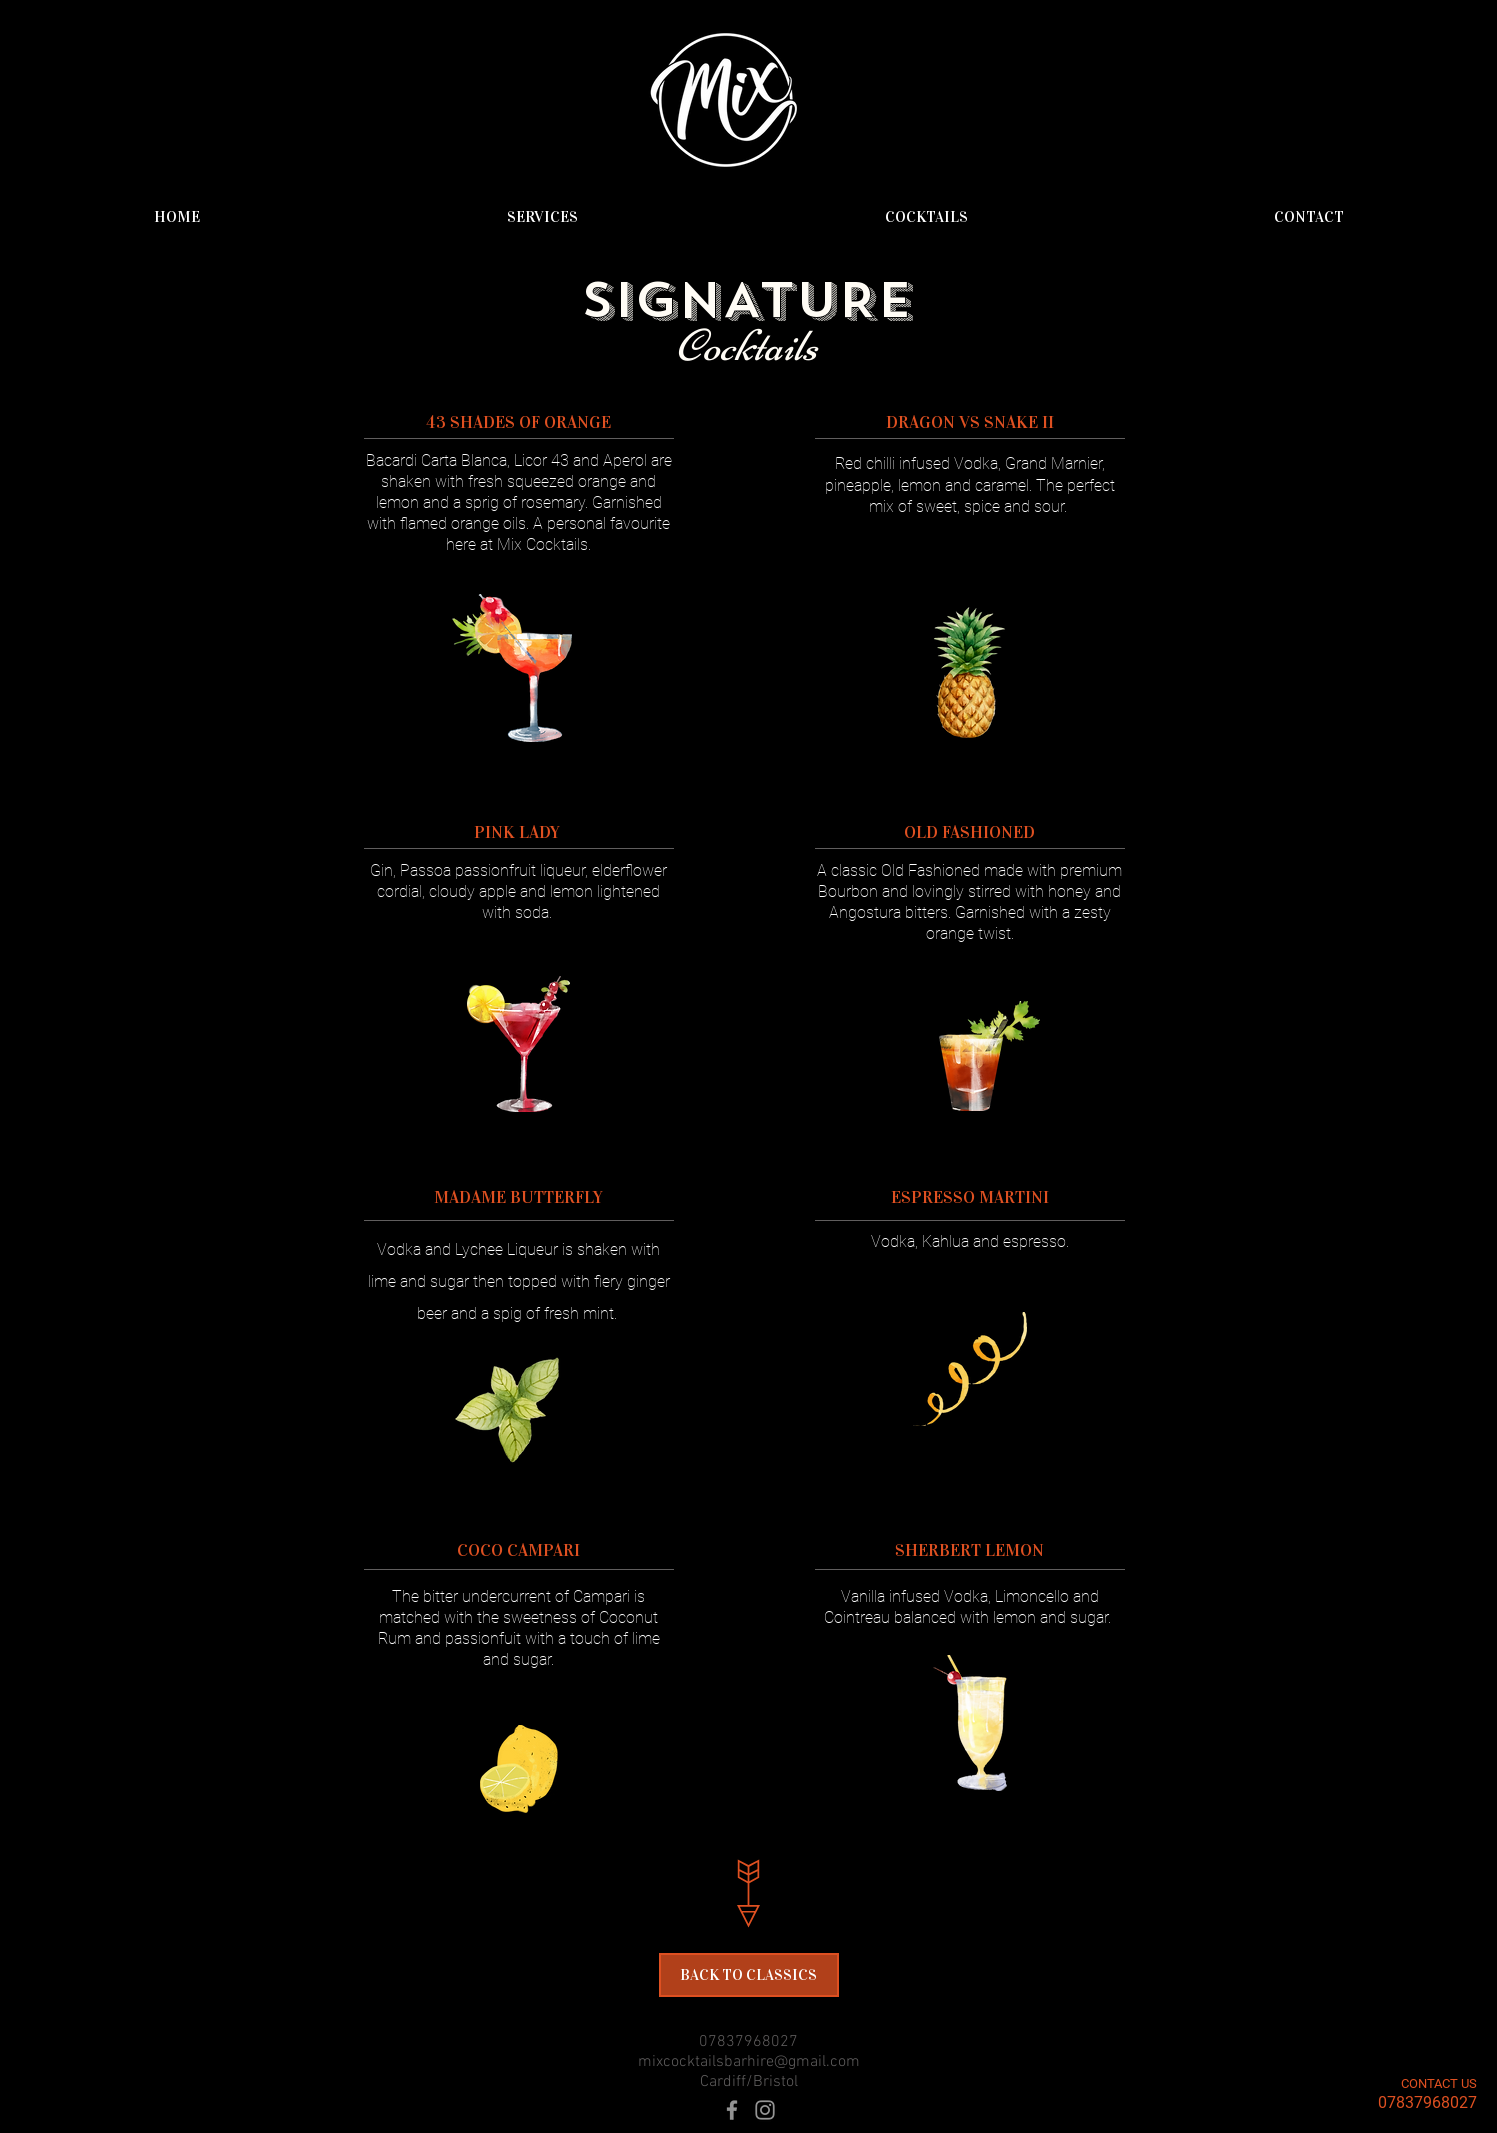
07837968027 (748, 2042)
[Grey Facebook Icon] (732, 2110)
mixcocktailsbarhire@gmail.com (749, 2062)
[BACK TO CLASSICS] (749, 1975)
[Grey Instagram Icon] (765, 2110)
